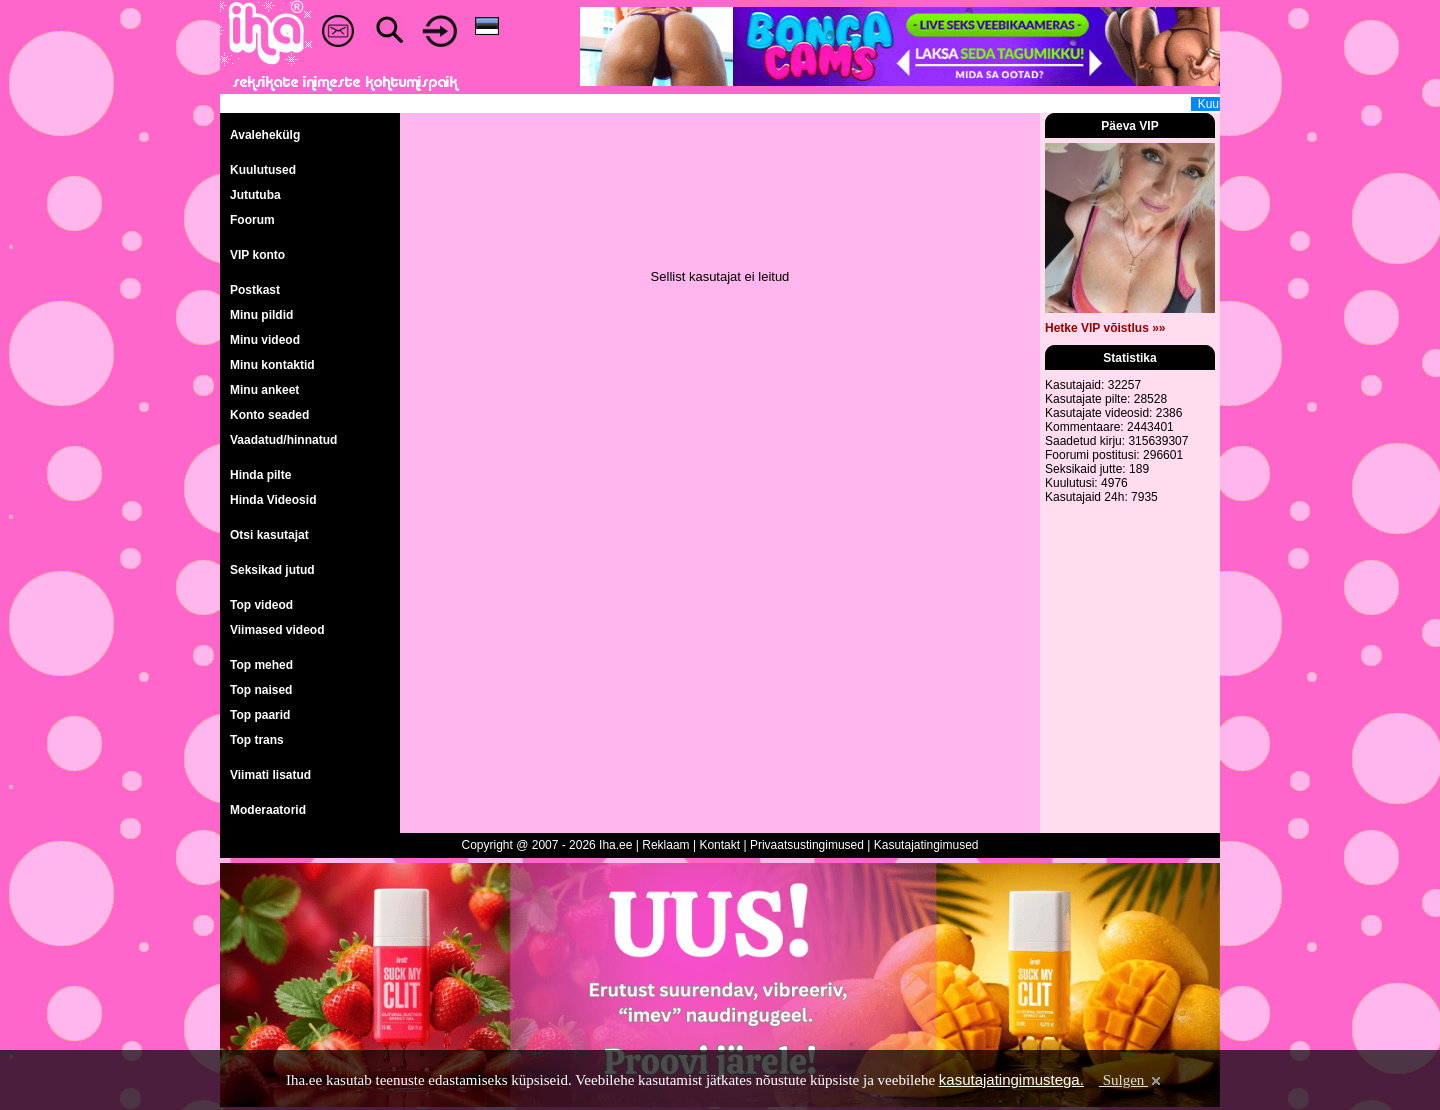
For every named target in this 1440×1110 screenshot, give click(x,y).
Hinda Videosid (273, 500)
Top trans (257, 740)
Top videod (261, 605)
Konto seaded (269, 415)
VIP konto (257, 255)
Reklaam (665, 845)
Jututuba (255, 195)
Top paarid (260, 715)
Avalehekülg (265, 135)
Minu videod (265, 340)
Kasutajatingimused (926, 845)
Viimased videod (277, 630)
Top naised (261, 690)
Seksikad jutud (272, 570)
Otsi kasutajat (269, 535)
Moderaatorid (268, 810)
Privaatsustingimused (807, 845)
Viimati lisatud (270, 775)
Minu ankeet (264, 390)
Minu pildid (261, 315)
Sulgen (1131, 1080)
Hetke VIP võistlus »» (1105, 328)
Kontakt (719, 845)
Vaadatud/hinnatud (283, 440)
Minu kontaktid (272, 365)
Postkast (255, 290)
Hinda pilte (260, 475)
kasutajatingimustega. (1011, 1079)
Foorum (252, 220)
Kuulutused (263, 170)
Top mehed (261, 665)
